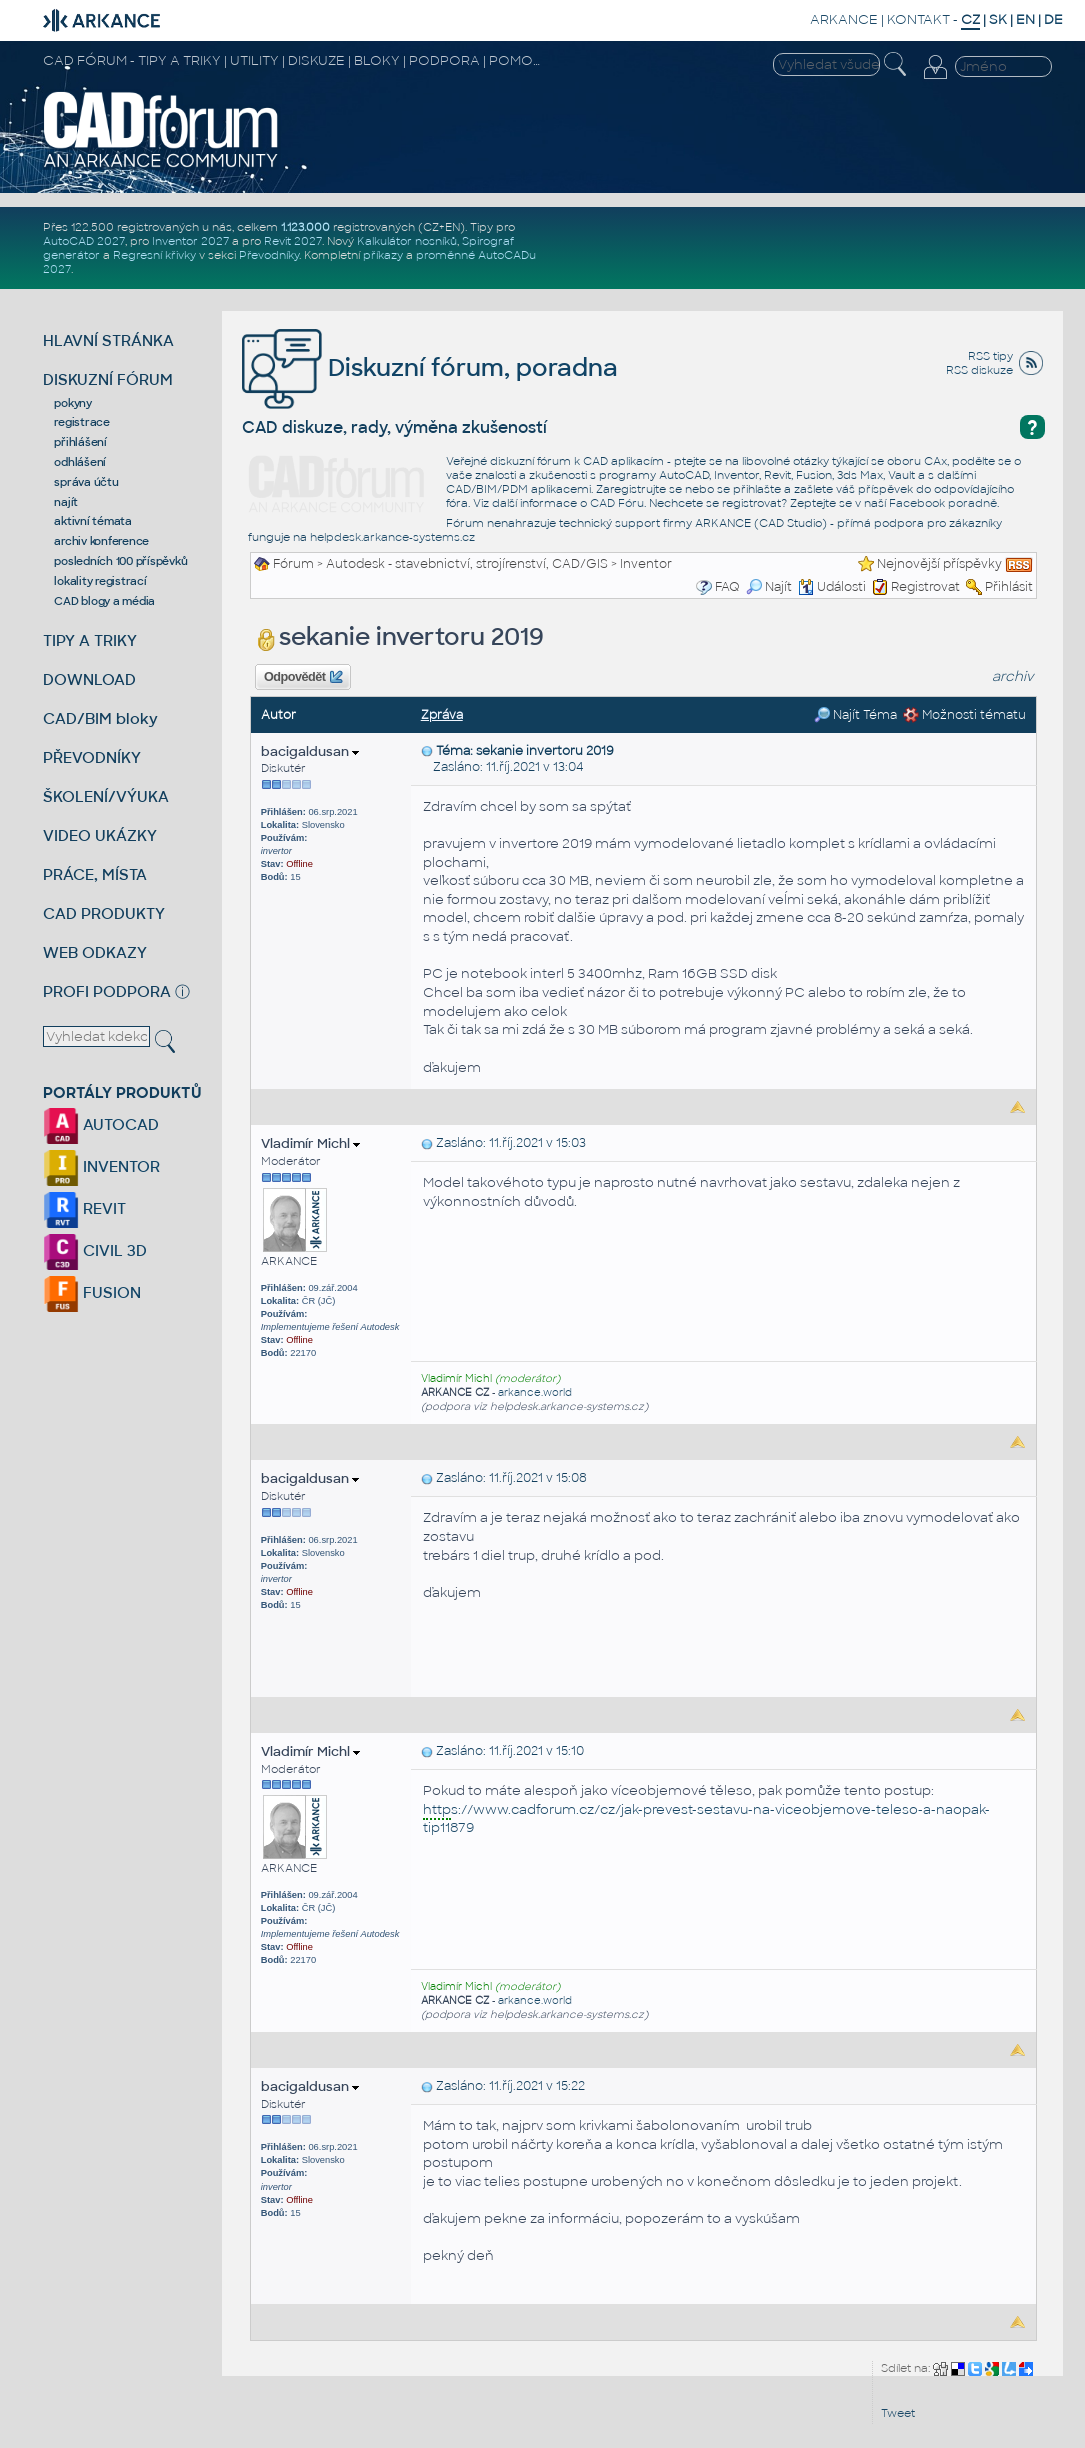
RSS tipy (990, 356)
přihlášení (80, 442)
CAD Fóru (617, 503)
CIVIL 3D (95, 1250)
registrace (82, 422)
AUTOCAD (101, 1124)
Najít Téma (855, 715)
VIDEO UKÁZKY (100, 835)
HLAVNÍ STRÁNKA (108, 340)
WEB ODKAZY (95, 952)
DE (1053, 19)
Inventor (646, 564)
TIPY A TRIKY (90, 640)
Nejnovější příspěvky (939, 564)
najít (66, 502)
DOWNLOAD (89, 679)
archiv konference (101, 541)
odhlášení (80, 462)
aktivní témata (93, 521)
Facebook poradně (943, 503)
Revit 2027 (293, 241)
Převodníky (269, 255)
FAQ (727, 587)
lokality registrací (100, 581)
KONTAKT (918, 19)
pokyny (73, 403)
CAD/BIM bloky (100, 718)
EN (1025, 19)
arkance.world (535, 1392)
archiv (1013, 676)
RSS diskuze (979, 370)
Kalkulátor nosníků (407, 241)
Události (832, 587)
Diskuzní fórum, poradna (430, 367)
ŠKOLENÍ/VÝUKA (106, 796)
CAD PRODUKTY (104, 913)
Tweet (898, 2413)
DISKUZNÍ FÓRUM (108, 379)
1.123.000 (305, 227)
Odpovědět (303, 677)
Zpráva (442, 715)
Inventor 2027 (190, 241)
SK (998, 19)
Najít (769, 587)
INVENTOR (101, 1166)
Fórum (293, 564)
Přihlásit (1009, 587)
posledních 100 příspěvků (120, 561)
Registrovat (925, 587)
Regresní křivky (154, 255)
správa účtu (86, 482)
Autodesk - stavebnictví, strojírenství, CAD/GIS (467, 564)
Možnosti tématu (964, 715)
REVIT (84, 1208)
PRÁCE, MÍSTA (95, 874)
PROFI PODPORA (107, 991)
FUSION (92, 1292)
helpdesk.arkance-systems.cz (392, 537)
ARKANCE (844, 19)
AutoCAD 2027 (84, 241)
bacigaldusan (310, 751)
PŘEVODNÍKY (92, 757)
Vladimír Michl (310, 1143)
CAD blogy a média (104, 601)
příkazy (383, 255)
